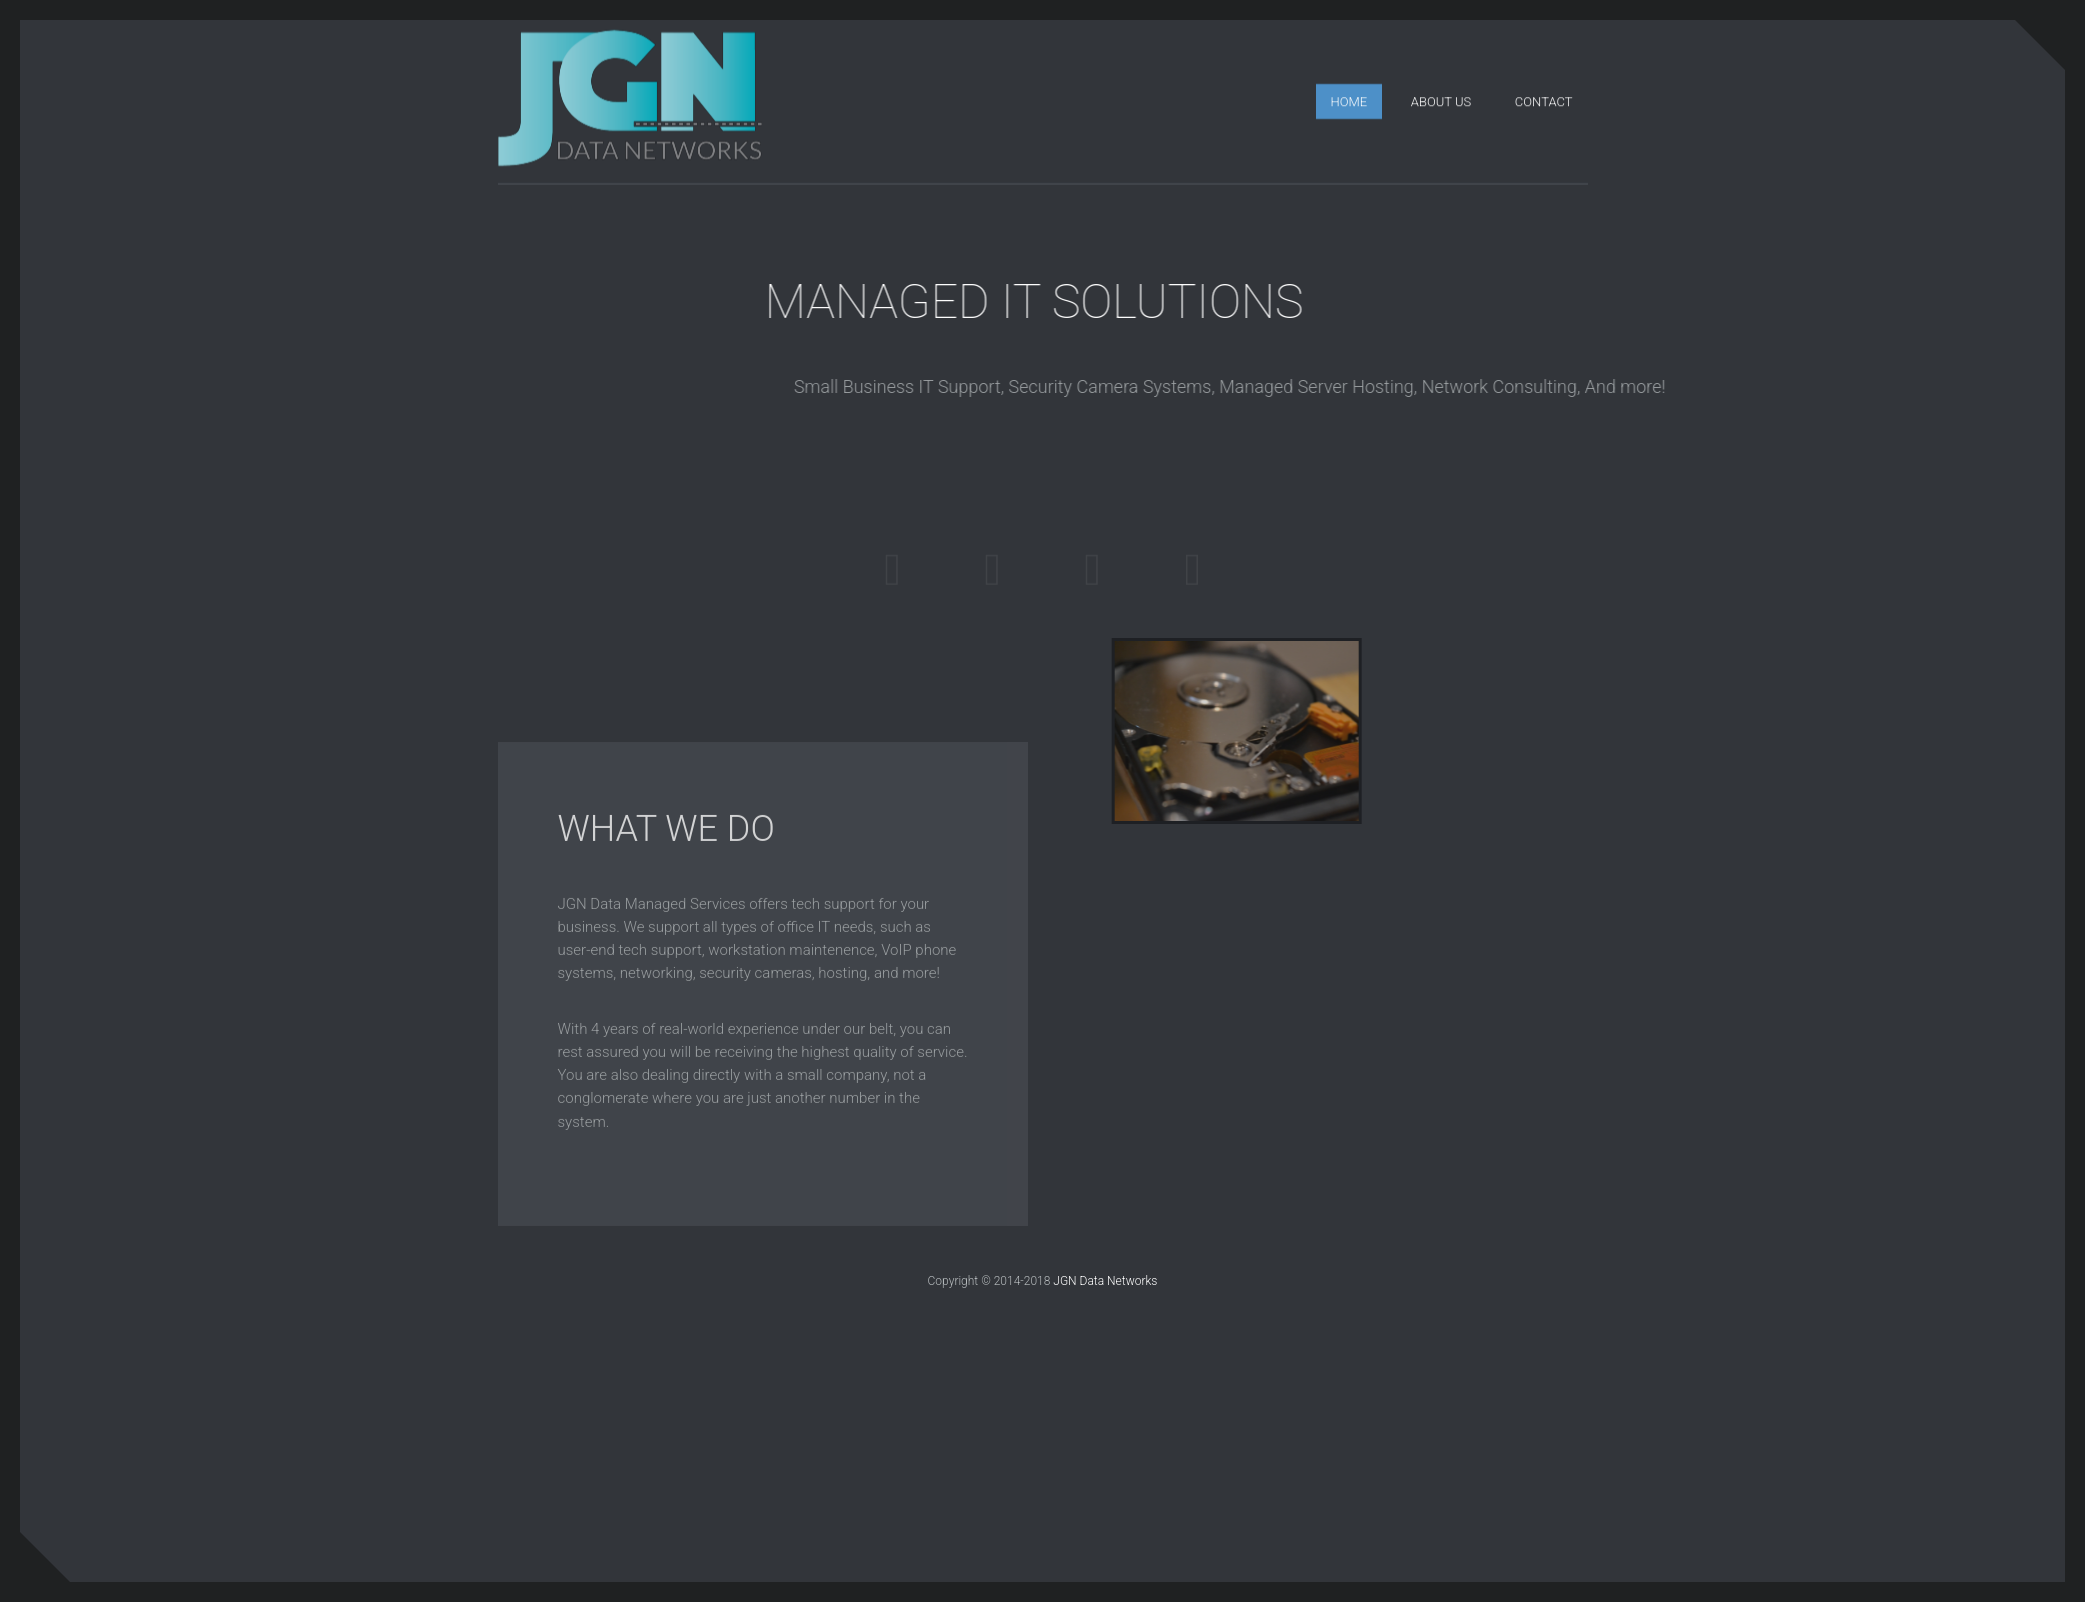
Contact (1544, 99)
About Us (1441, 99)
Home (1349, 99)
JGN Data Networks (1105, 1281)
